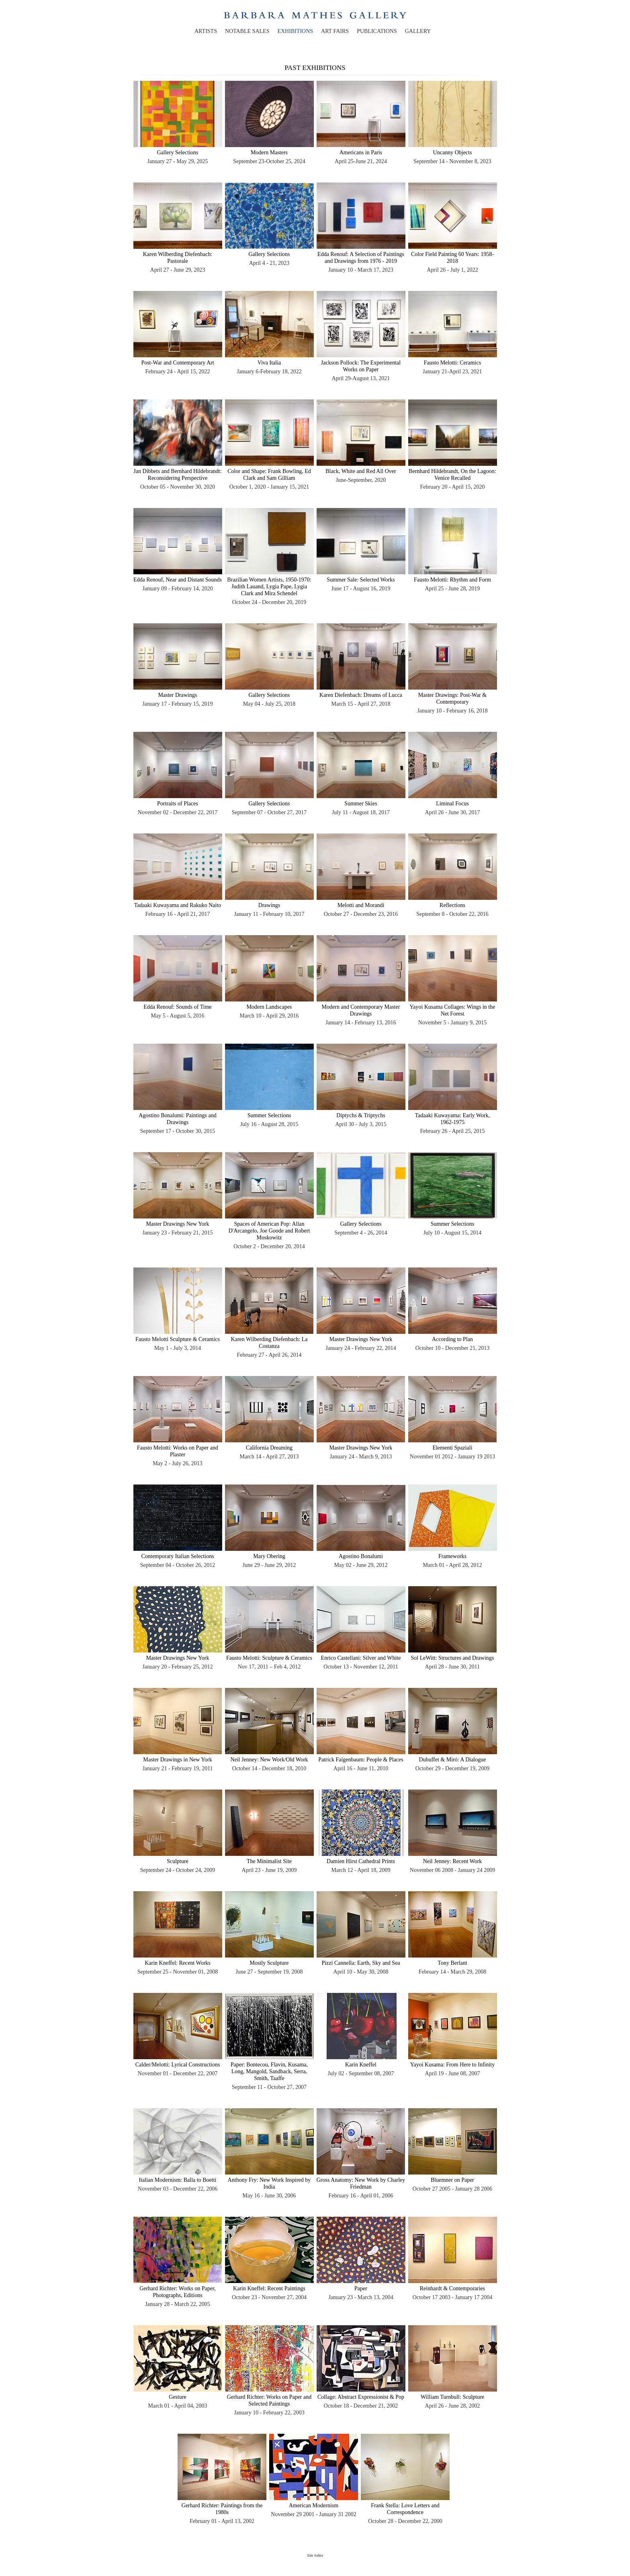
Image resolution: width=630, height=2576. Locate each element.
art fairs (335, 31)
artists (205, 31)
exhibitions (295, 31)
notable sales (247, 31)
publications (377, 31)
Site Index (315, 2555)
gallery (418, 31)
